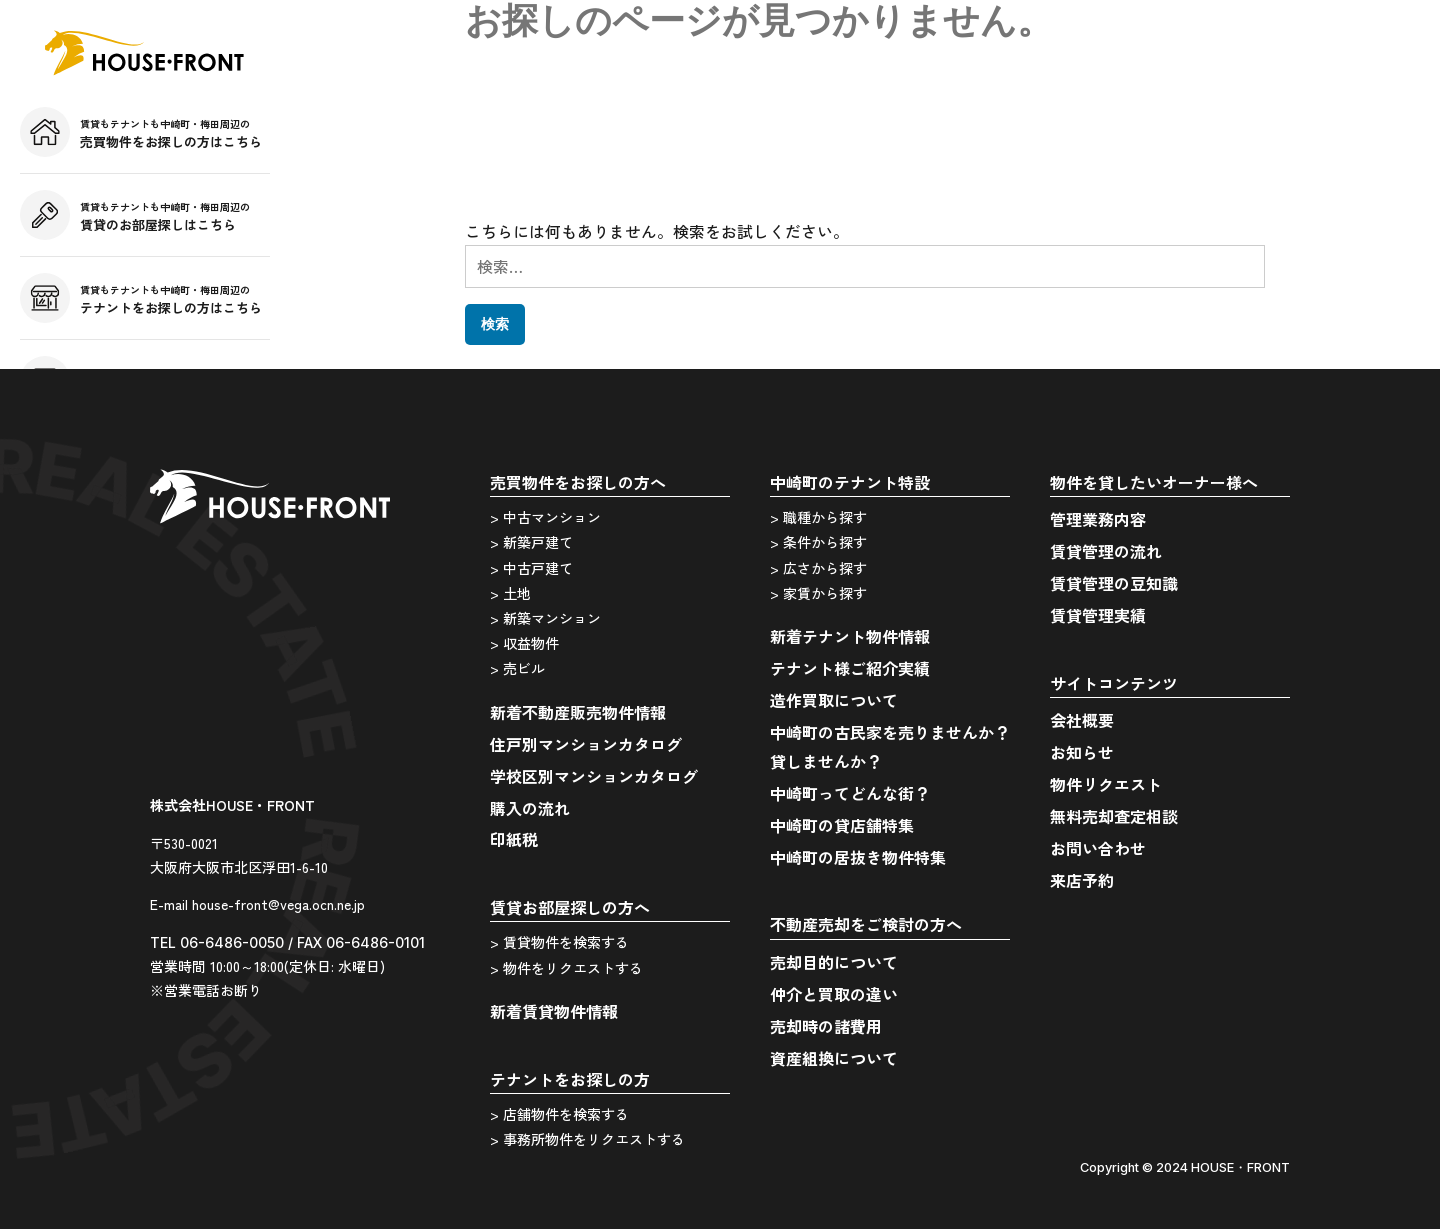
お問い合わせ (1098, 848)
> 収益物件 (524, 643)
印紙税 (514, 839)
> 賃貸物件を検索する (559, 942)
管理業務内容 (1098, 519)
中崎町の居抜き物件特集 (858, 857)
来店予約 (1082, 880)
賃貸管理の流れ (1106, 551)
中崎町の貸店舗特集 (842, 825)
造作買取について (834, 700)
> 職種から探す (818, 517)
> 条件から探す (818, 542)
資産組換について (834, 1058)
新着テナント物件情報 (850, 636)
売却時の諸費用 (826, 1026)
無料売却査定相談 (1114, 816)
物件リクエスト (1106, 784)
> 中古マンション (545, 517)
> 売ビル (517, 668)
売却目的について (834, 962)
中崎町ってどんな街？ (850, 793)
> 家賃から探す (818, 593)
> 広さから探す (818, 568)
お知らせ (1082, 752)
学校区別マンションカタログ (594, 776)
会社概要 (1082, 720)
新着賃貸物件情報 (554, 1011)
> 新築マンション (545, 618)
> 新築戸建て (531, 542)
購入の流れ (530, 808)
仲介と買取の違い (834, 994)
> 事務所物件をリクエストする (587, 1139)
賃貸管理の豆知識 (1114, 583)
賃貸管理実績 (1098, 615)
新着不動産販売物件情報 (578, 712)
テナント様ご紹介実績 (850, 668)
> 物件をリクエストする (566, 968)
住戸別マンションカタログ (586, 744)
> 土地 (510, 593)
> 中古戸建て (531, 568)
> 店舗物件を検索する (559, 1114)
